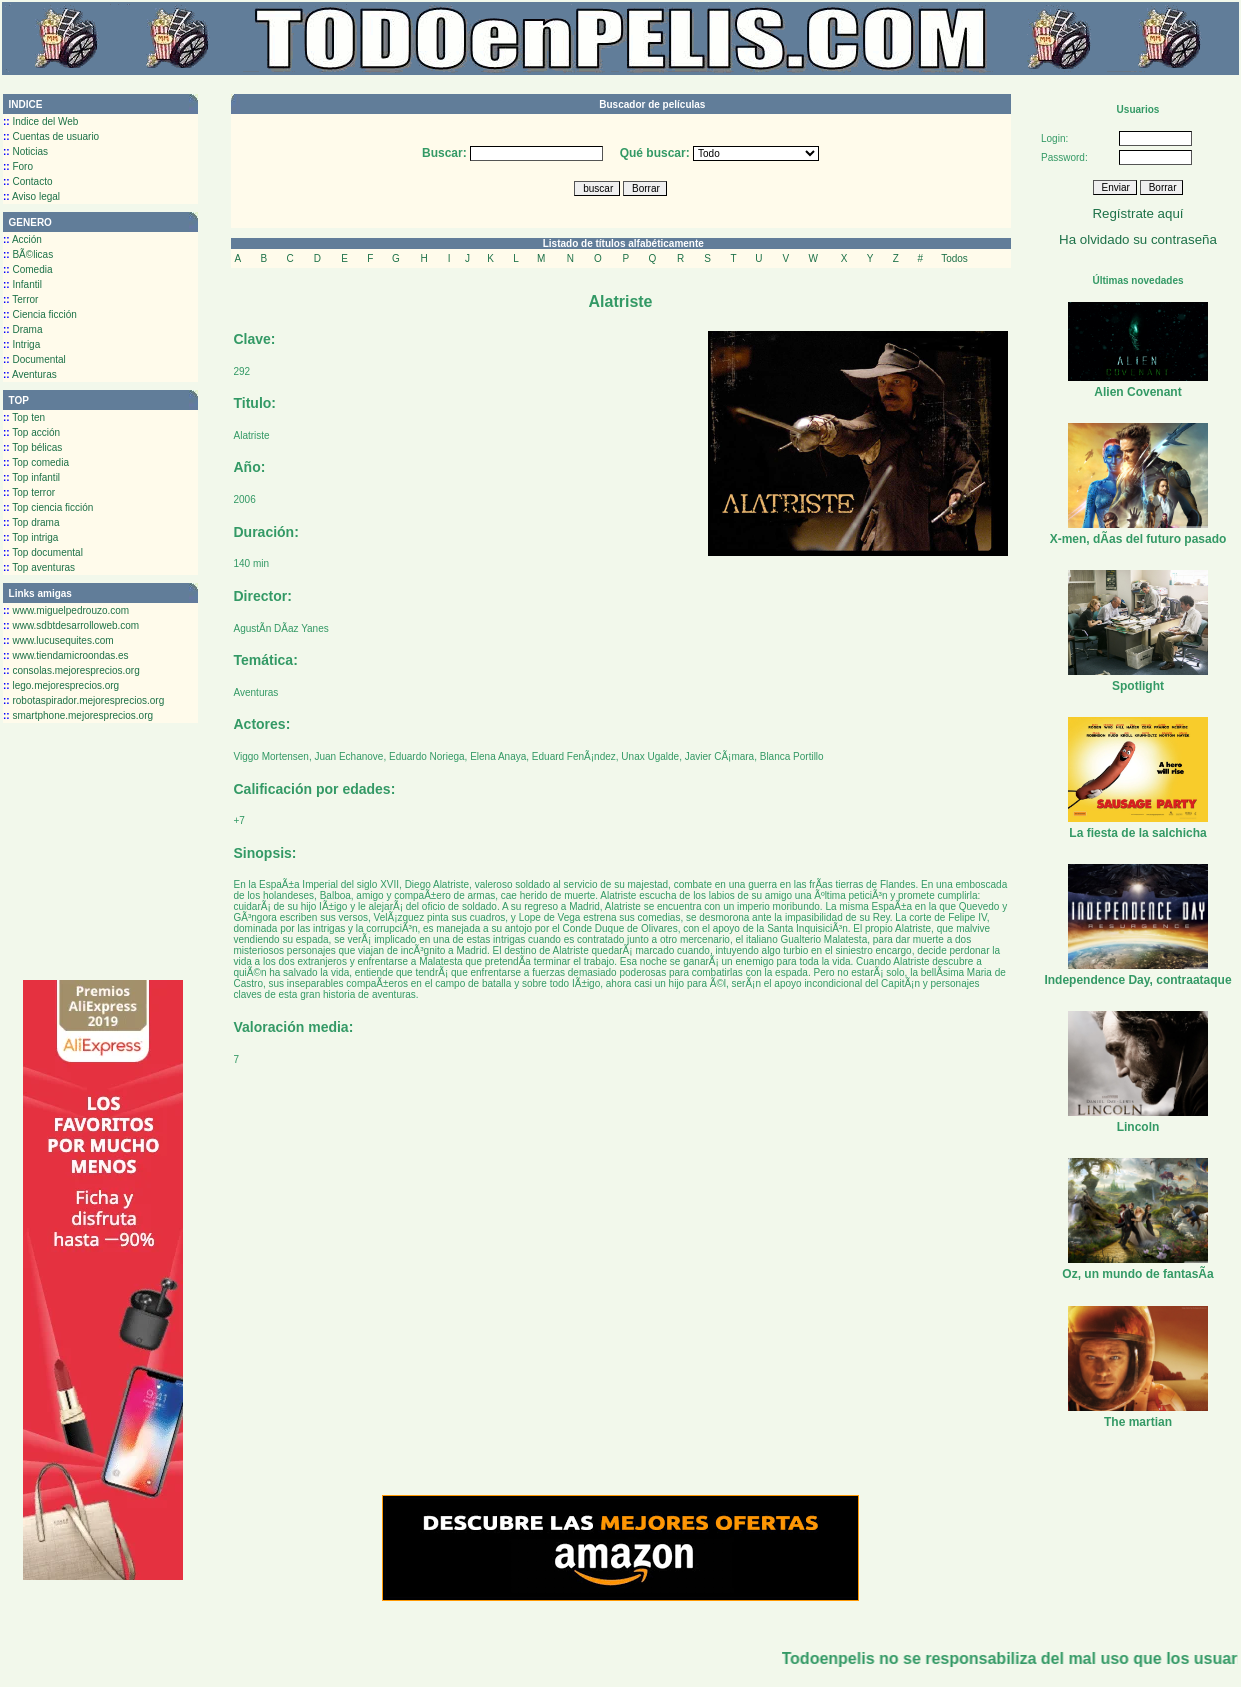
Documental (34, 359)
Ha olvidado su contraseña (1138, 239)
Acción (22, 239)
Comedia (27, 269)
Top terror (29, 492)
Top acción (31, 432)
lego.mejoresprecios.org (61, 685)
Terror (20, 299)
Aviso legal (31, 196)
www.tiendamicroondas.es (66, 655)
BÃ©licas (28, 254)
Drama (22, 329)
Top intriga (30, 537)
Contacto (27, 181)
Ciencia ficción (40, 314)
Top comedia (36, 462)
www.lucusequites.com (58, 640)
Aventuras (30, 374)
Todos (954, 258)
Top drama (31, 522)
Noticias (25, 151)
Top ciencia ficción (48, 507)
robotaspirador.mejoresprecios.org (83, 700)
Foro (18, 166)
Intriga (21, 344)
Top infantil (31, 477)
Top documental (43, 552)
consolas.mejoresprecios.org (71, 670)
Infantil (22, 284)
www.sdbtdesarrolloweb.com (71, 625)
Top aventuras (39, 567)
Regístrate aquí (1137, 213)
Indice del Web (40, 121)
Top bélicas (32, 447)
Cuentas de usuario (51, 136)
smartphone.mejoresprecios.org (78, 715)
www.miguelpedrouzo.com (66, 610)
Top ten (24, 417)
